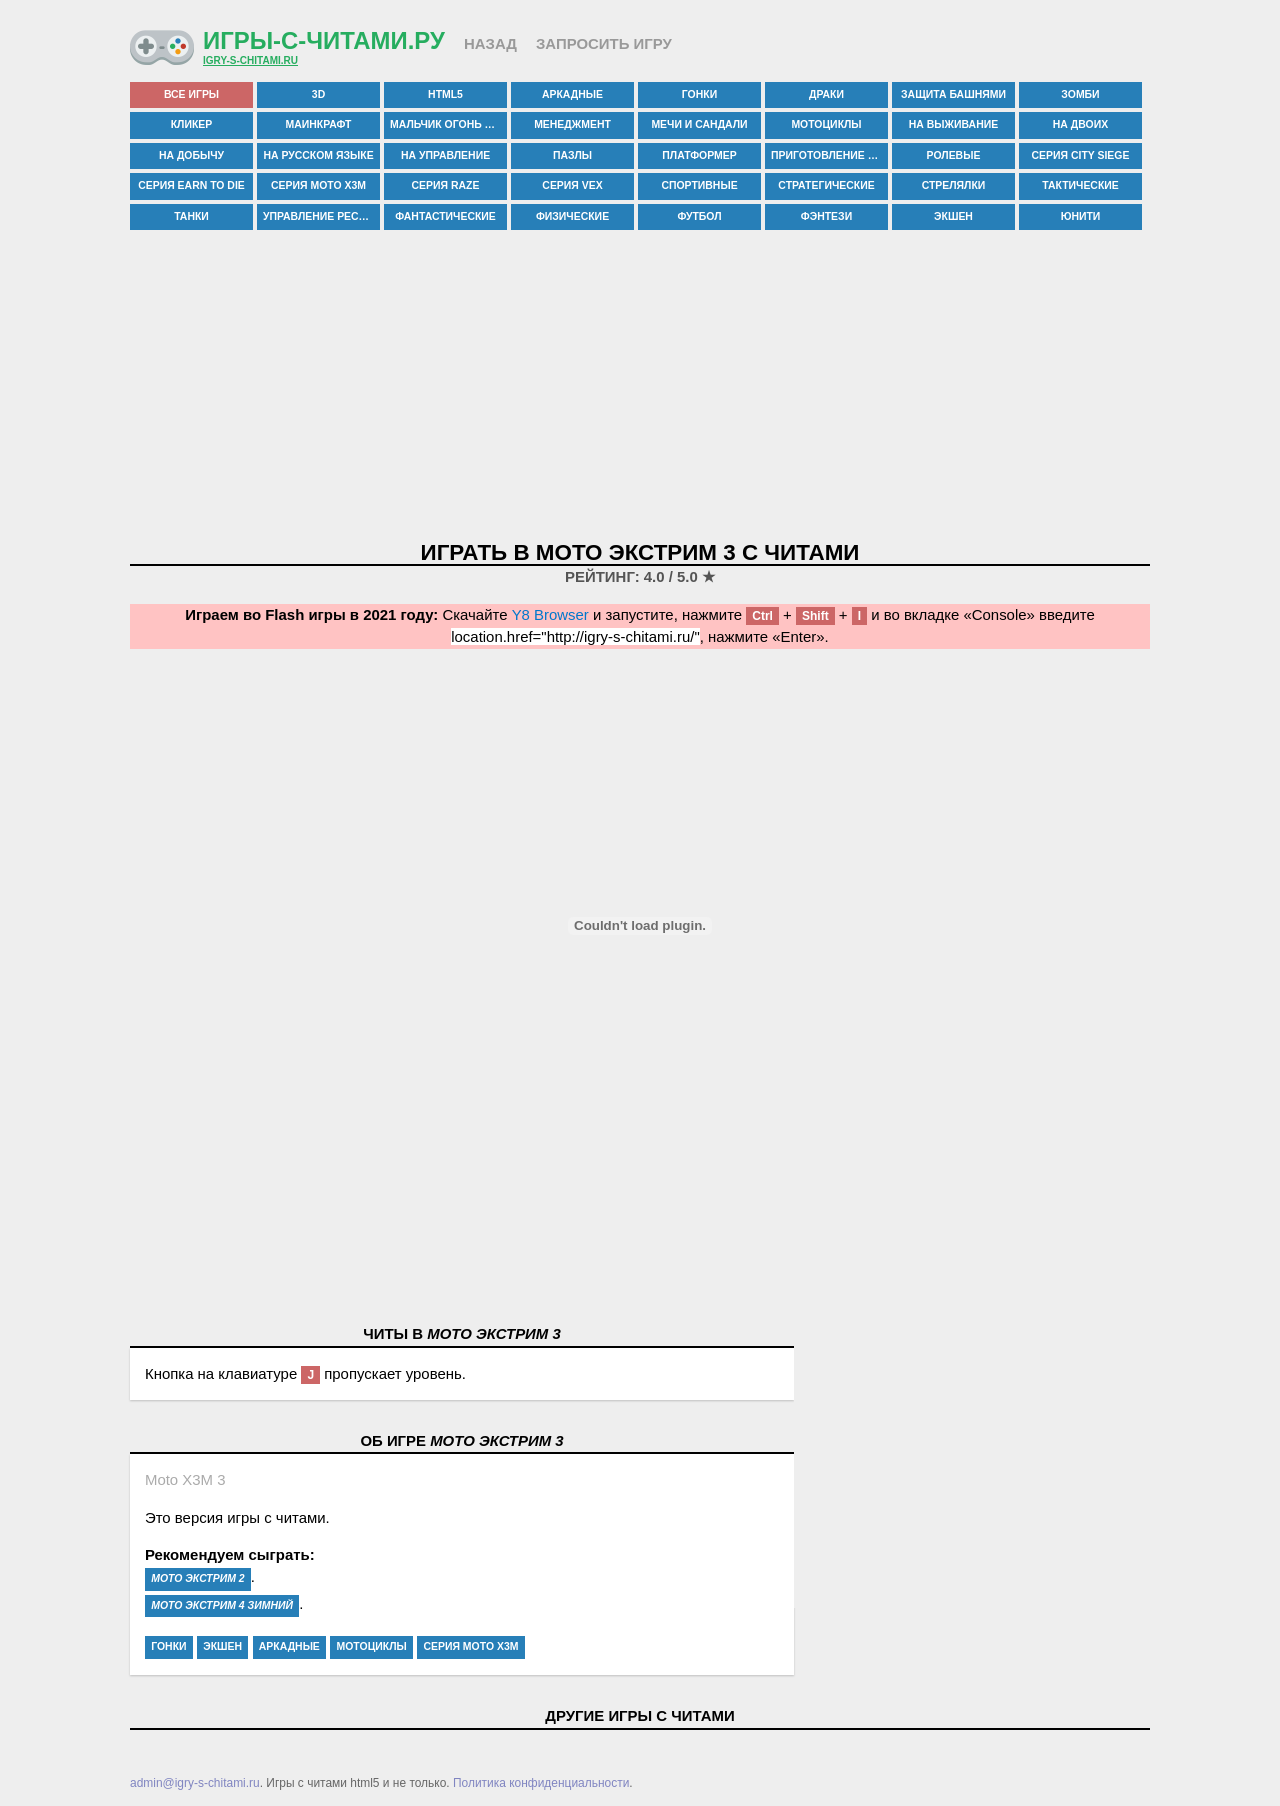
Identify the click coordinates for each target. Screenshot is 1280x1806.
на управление (445, 155)
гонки (699, 94)
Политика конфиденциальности (541, 1783)
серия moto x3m (318, 185)
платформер (699, 155)
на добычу (191, 155)
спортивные (699, 185)
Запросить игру (604, 43)
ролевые (954, 155)
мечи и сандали (699, 124)
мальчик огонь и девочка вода (448, 124)
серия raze (446, 185)
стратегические (826, 185)
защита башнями (953, 94)
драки (826, 94)
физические (572, 216)
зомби (1080, 94)
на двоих (1080, 124)
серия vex (572, 185)
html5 (445, 94)
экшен (953, 216)
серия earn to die (191, 185)
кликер (192, 124)
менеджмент (572, 124)
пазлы (572, 155)
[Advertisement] (640, 387)
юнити (1081, 216)
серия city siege (1081, 155)
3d (318, 94)
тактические (1080, 185)
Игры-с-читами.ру (324, 40)
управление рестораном (321, 216)
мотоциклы (826, 124)
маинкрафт (319, 124)
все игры (191, 94)
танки (191, 216)
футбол (699, 216)
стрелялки (954, 185)
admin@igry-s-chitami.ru (195, 1783)
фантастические (445, 216)
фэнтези (826, 216)
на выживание (953, 124)
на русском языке (318, 155)
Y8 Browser (550, 614)
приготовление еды (829, 155)
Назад (490, 43)
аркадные (572, 94)
